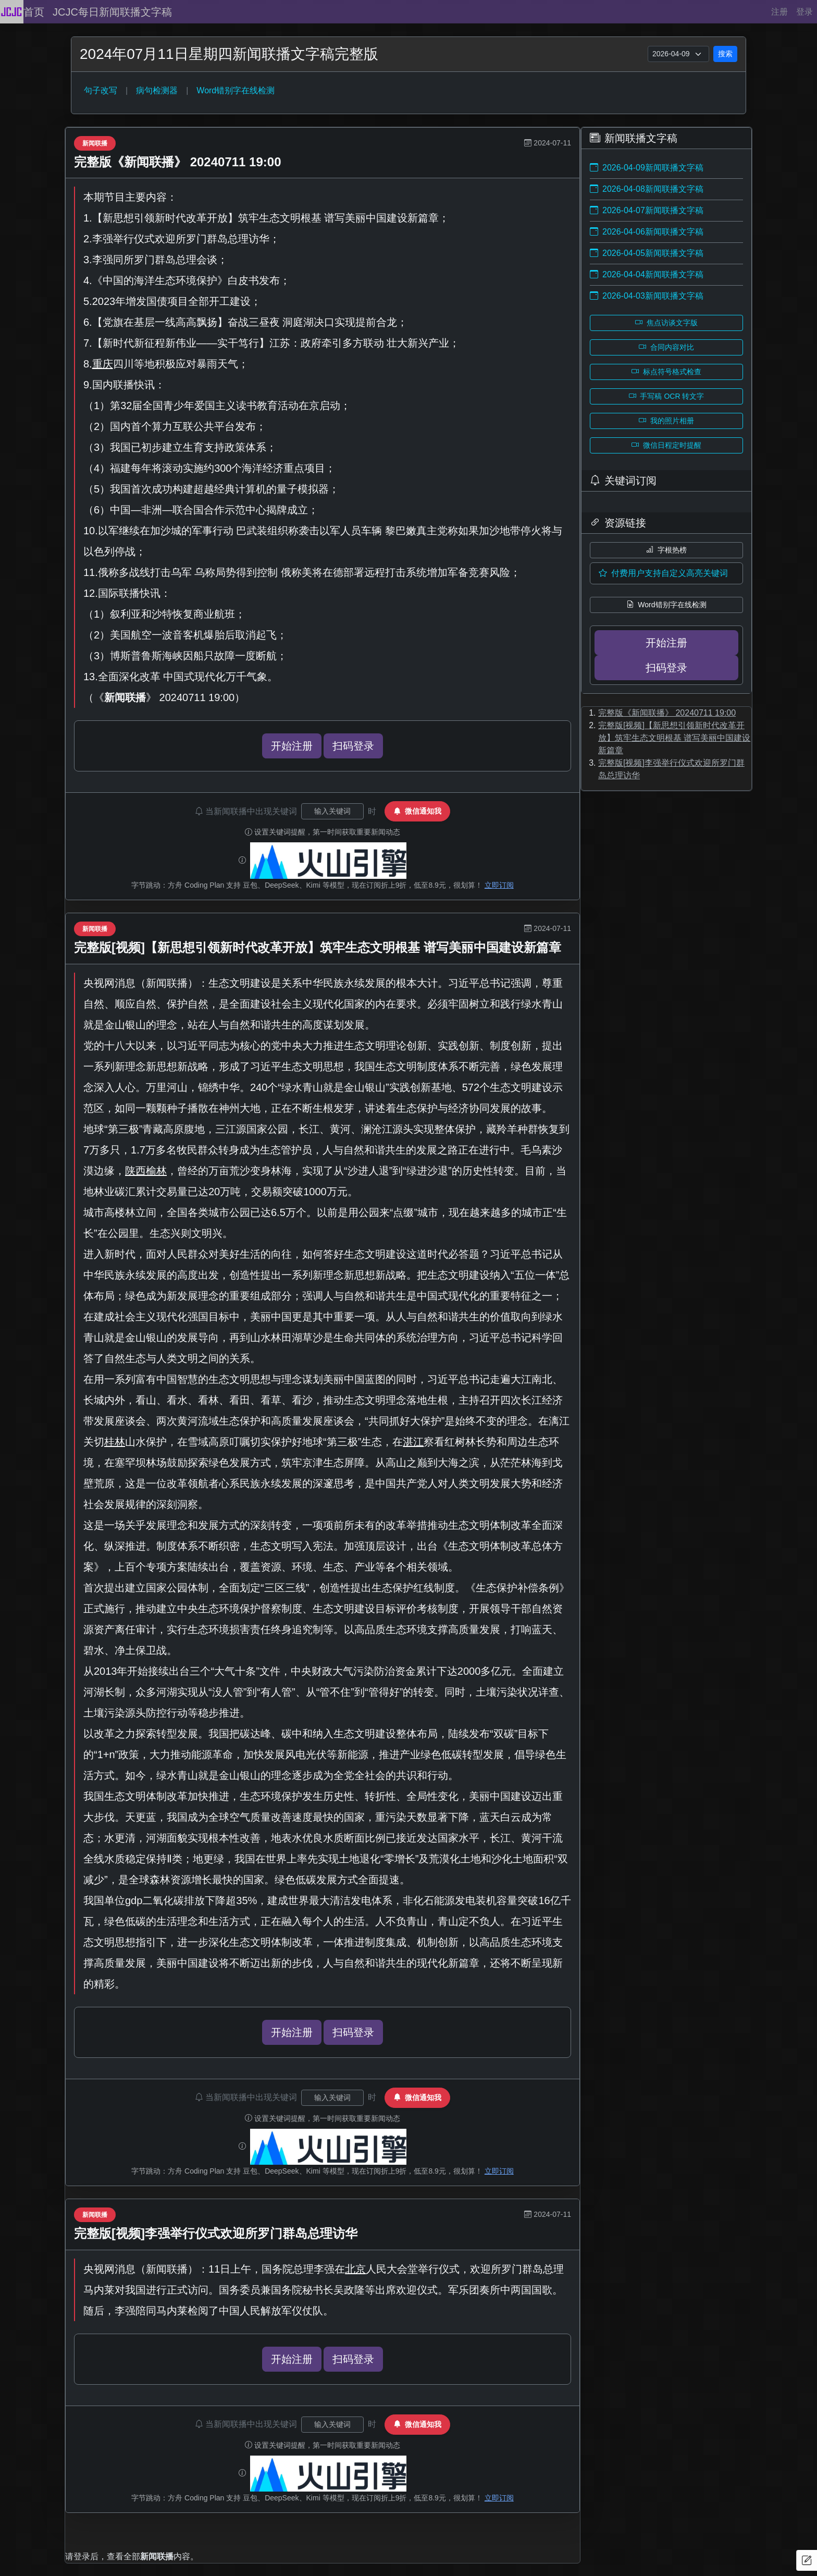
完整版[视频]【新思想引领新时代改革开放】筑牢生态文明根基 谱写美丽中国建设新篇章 (317, 947)
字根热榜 (666, 550)
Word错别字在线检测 (235, 90)
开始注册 (292, 746)
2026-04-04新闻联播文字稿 (646, 274)
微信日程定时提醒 (666, 445)
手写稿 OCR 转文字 (666, 396)
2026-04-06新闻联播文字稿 (646, 231)
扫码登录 (353, 746)
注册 (779, 11)
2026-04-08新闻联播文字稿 (646, 189)
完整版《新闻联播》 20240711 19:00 (177, 162)
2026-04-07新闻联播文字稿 (646, 210)
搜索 (725, 54)
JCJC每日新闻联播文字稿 (112, 12)
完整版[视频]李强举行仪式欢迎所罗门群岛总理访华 (215, 2233)
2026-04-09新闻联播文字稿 (646, 167)
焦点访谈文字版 (666, 322)
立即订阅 (499, 885)
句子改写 (100, 90)
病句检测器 (157, 90)
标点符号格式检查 (666, 371)
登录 (804, 11)
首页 (33, 12)
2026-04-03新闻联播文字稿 (646, 295)
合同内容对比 (666, 347)
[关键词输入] (332, 811)
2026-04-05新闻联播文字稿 (646, 253)
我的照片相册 (666, 420)
